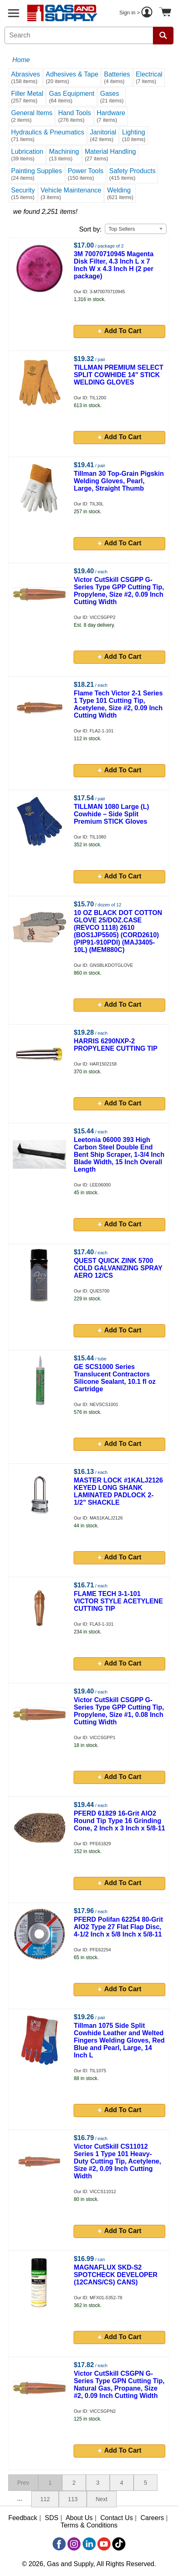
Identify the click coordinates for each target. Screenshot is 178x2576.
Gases (112, 97)
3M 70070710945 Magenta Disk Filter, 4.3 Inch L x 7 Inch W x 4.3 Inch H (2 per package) (113, 265)
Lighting (134, 135)
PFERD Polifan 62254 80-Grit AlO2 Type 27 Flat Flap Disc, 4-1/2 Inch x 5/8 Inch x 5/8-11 (118, 1927)
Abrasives (25, 77)
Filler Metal (27, 97)
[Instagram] (74, 2544)
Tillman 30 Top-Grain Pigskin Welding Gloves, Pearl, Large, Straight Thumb (119, 481)
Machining (64, 155)
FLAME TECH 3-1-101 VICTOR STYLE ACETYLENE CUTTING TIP (118, 1601)
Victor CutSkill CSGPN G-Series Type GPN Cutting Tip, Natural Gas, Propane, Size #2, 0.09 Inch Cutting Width (119, 2384)
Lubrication (27, 155)
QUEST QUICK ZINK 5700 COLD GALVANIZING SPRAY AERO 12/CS (118, 1268)
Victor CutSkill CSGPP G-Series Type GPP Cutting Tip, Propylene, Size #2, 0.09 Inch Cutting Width (119, 590)
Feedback (22, 2517)
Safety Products (132, 174)
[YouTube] (104, 2544)
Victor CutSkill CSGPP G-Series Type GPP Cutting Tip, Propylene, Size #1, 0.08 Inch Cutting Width (119, 1711)
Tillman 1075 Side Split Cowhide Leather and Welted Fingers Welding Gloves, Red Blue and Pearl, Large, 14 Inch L (119, 2040)
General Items (31, 116)
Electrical (149, 77)
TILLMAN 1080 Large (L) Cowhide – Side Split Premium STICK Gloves (111, 814)
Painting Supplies (36, 174)
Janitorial (103, 135)
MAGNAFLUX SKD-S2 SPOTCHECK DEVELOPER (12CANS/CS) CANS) (115, 2275)
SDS (51, 2517)
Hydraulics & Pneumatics (47, 135)
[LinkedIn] (89, 2544)
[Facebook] (59, 2544)
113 (72, 2499)
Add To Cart (119, 330)
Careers (152, 2517)
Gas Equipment (71, 97)
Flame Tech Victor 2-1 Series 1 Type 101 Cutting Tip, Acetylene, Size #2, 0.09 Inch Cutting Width (118, 704)
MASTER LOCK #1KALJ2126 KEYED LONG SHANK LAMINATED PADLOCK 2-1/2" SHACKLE (118, 1491)
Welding (120, 193)
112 (45, 2499)
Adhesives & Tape (72, 77)
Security (23, 193)
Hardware (111, 116)
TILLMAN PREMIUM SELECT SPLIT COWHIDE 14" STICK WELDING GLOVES (118, 375)
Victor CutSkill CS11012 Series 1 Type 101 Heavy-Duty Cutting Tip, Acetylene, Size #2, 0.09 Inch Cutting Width (117, 2161)
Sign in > (137, 13)
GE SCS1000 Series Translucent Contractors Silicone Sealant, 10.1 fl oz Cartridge (114, 1377)
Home (21, 59)
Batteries (117, 77)
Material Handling (110, 155)
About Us (79, 2517)
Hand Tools (74, 116)
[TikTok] (118, 2544)
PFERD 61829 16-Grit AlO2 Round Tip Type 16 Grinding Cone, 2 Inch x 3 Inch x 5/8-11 (119, 1821)
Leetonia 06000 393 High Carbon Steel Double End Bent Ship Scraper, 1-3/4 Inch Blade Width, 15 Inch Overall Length (119, 1154)
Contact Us (116, 2517)
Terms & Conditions (89, 2525)
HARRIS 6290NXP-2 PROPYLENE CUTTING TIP (115, 1045)
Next (102, 2499)
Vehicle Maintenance (71, 193)
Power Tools (86, 174)
